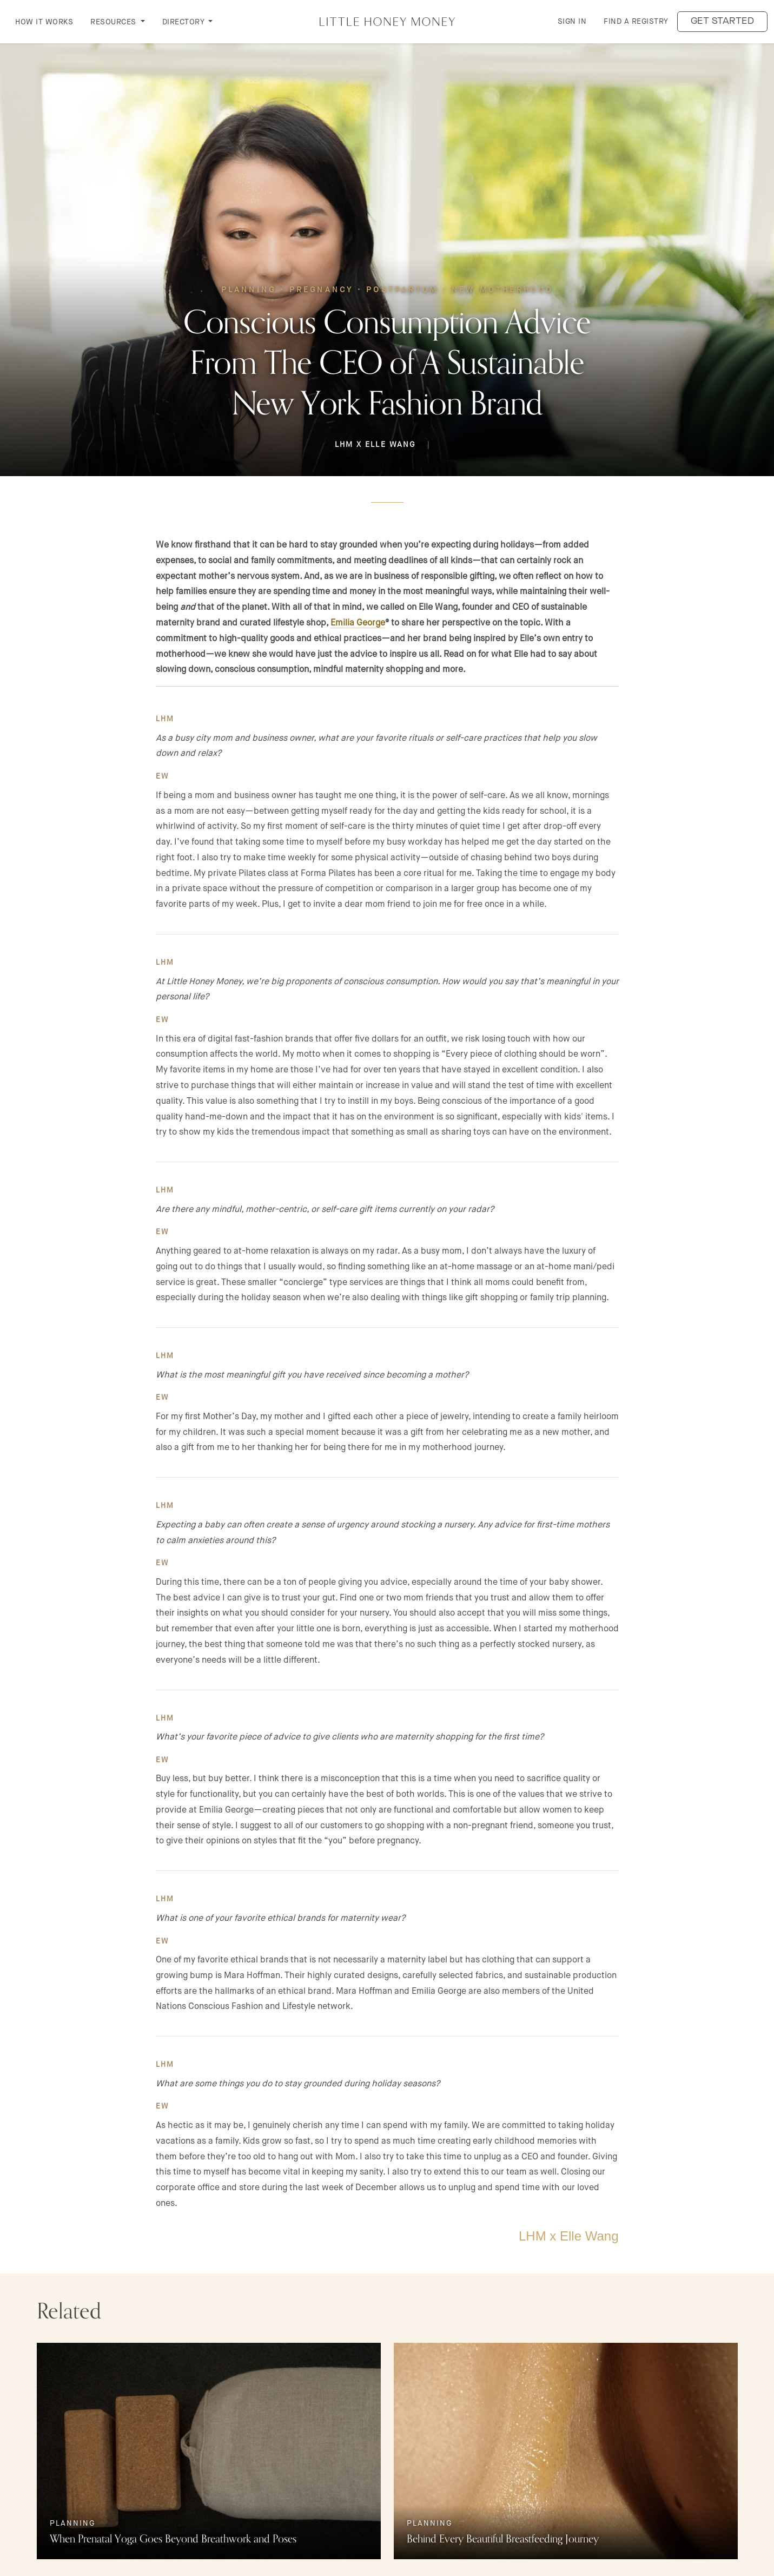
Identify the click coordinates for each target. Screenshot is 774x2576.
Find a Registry (636, 21)
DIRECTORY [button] (184, 21)
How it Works (44, 21)
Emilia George (357, 622)
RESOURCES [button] (114, 21)
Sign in (572, 21)
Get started (723, 21)
